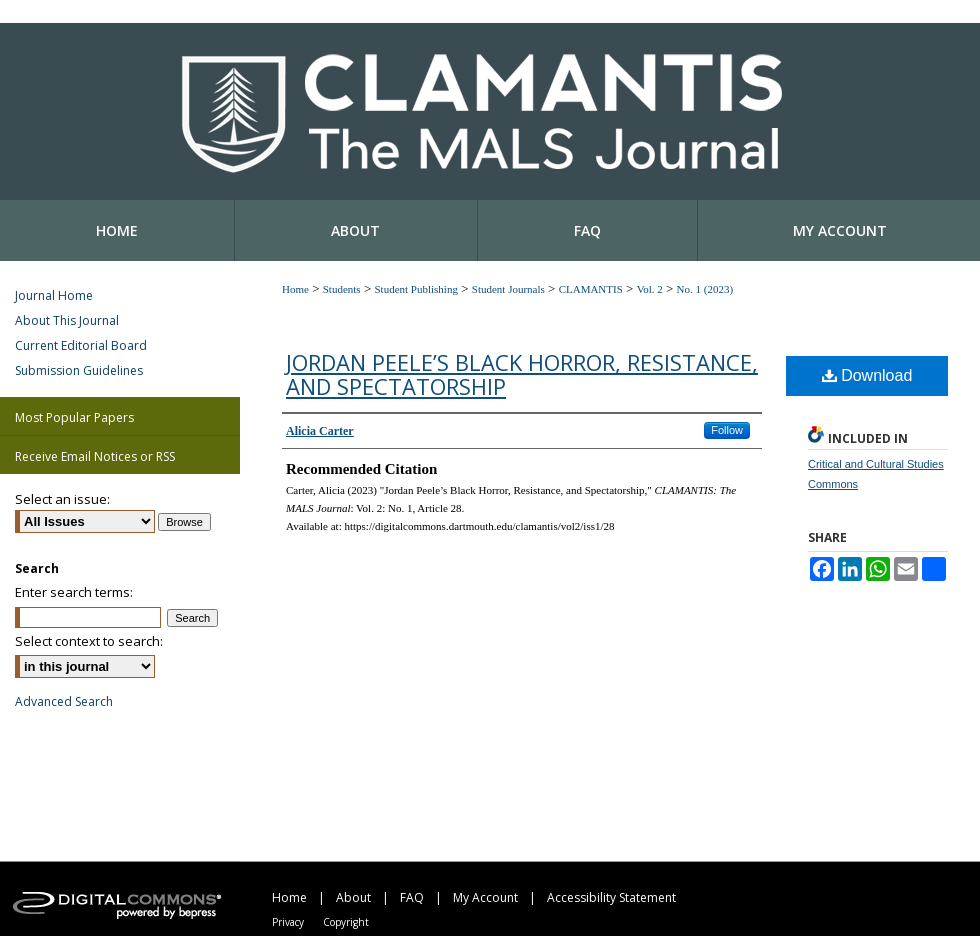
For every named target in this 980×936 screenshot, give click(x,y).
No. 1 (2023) (705, 289)
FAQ (412, 897)
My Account (485, 897)
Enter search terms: (74, 592)
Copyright (346, 922)
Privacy (288, 922)
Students (342, 289)
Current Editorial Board (81, 345)
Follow (727, 430)
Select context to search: (89, 641)
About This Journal (67, 320)
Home (295, 289)
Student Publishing (415, 289)
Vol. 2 (650, 289)
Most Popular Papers (74, 417)
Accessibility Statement (611, 897)
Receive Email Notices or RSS (95, 456)
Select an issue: (62, 499)
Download (867, 375)
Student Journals (508, 289)
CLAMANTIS (591, 289)
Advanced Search (64, 701)
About (353, 897)
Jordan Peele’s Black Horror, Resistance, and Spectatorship (522, 374)
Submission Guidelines (79, 370)
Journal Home (54, 295)
